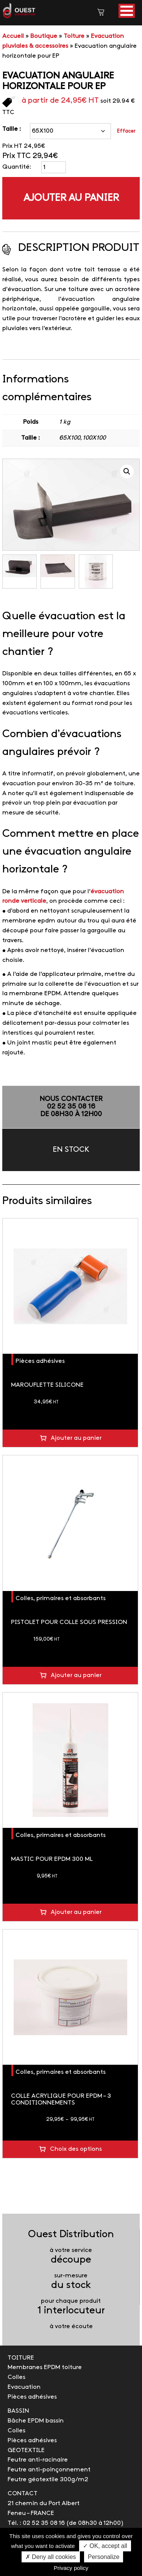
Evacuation (24, 2387)
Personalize (104, 2557)
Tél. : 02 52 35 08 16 (36, 2523)
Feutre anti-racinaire (38, 2460)
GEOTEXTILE (26, 2450)
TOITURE (21, 2358)
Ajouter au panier (71, 198)
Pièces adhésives (40, 1361)
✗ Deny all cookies (50, 2557)
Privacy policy (71, 2568)
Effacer (126, 131)
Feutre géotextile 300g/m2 (48, 2479)
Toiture (74, 36)
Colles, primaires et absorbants (61, 1598)
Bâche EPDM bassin (36, 2421)
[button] (127, 11)
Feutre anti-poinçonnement (49, 2470)
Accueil (13, 36)
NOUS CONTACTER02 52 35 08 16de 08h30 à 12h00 (71, 1107)
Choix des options (76, 2149)
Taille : (11, 129)
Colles (16, 2377)
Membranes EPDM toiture (45, 2367)
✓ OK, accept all (105, 2546)
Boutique (43, 36)
